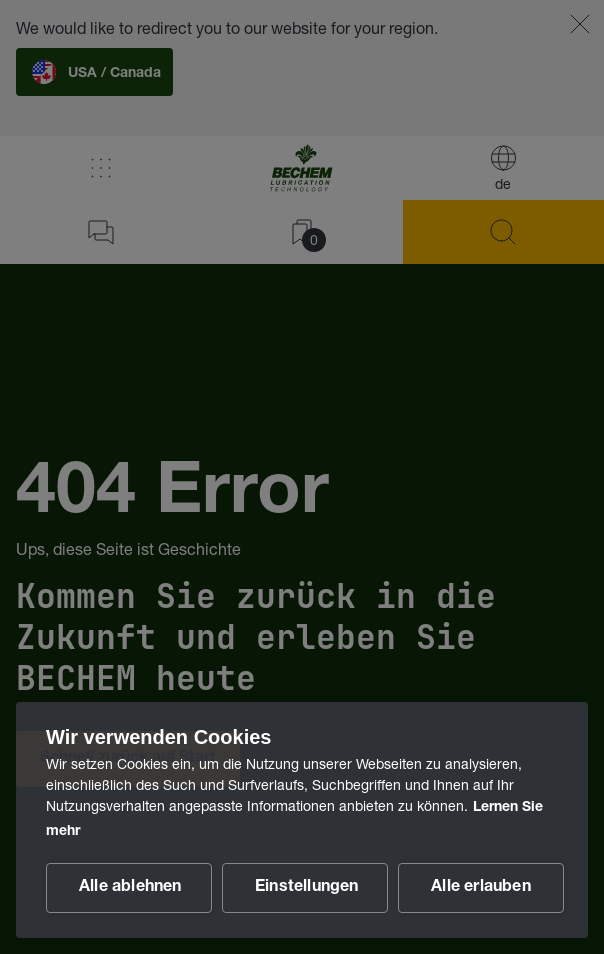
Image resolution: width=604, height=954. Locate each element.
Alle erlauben (481, 888)
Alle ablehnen (130, 888)
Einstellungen (307, 888)
